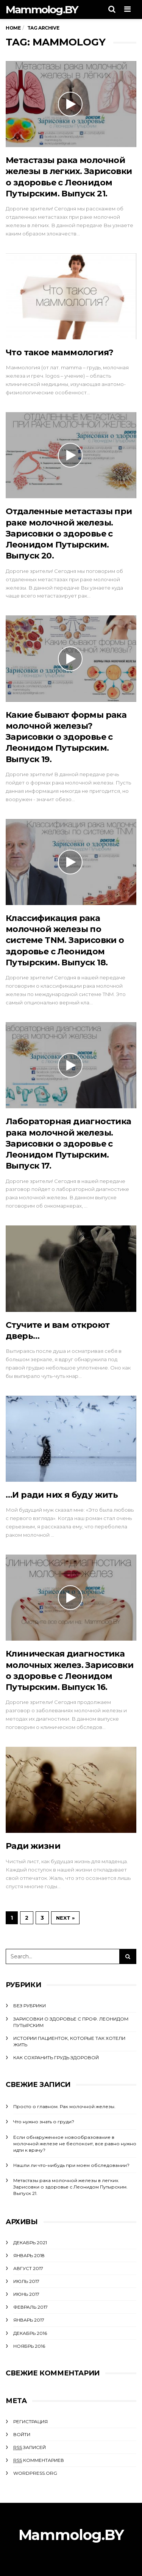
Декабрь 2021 (30, 2242)
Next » (65, 1918)
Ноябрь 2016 (29, 2346)
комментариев (38, 2460)
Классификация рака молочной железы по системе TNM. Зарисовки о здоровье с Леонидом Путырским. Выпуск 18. (65, 940)
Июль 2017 (26, 2281)
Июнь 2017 (26, 2294)
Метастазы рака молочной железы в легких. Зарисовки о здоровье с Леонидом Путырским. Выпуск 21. (70, 2187)
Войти (21, 2434)
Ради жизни (33, 1846)
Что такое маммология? (59, 352)
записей (29, 2447)
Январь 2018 (29, 2255)
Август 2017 (28, 2268)
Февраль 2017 (30, 2307)
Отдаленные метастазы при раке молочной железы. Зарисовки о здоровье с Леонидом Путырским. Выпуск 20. (69, 533)
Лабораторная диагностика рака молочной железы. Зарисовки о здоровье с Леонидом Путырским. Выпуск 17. (68, 1143)
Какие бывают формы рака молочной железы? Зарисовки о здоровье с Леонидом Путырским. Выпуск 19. (66, 737)
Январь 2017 (28, 2320)
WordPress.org (35, 2473)
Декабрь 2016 (30, 2333)
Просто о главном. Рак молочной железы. (64, 2106)
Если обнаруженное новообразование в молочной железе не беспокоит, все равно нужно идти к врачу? (74, 2143)
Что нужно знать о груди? (43, 2121)
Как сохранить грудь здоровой (56, 2057)
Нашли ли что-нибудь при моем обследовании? (71, 2165)
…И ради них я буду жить (62, 1495)
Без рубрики (29, 2005)
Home (13, 28)
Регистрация (30, 2421)
